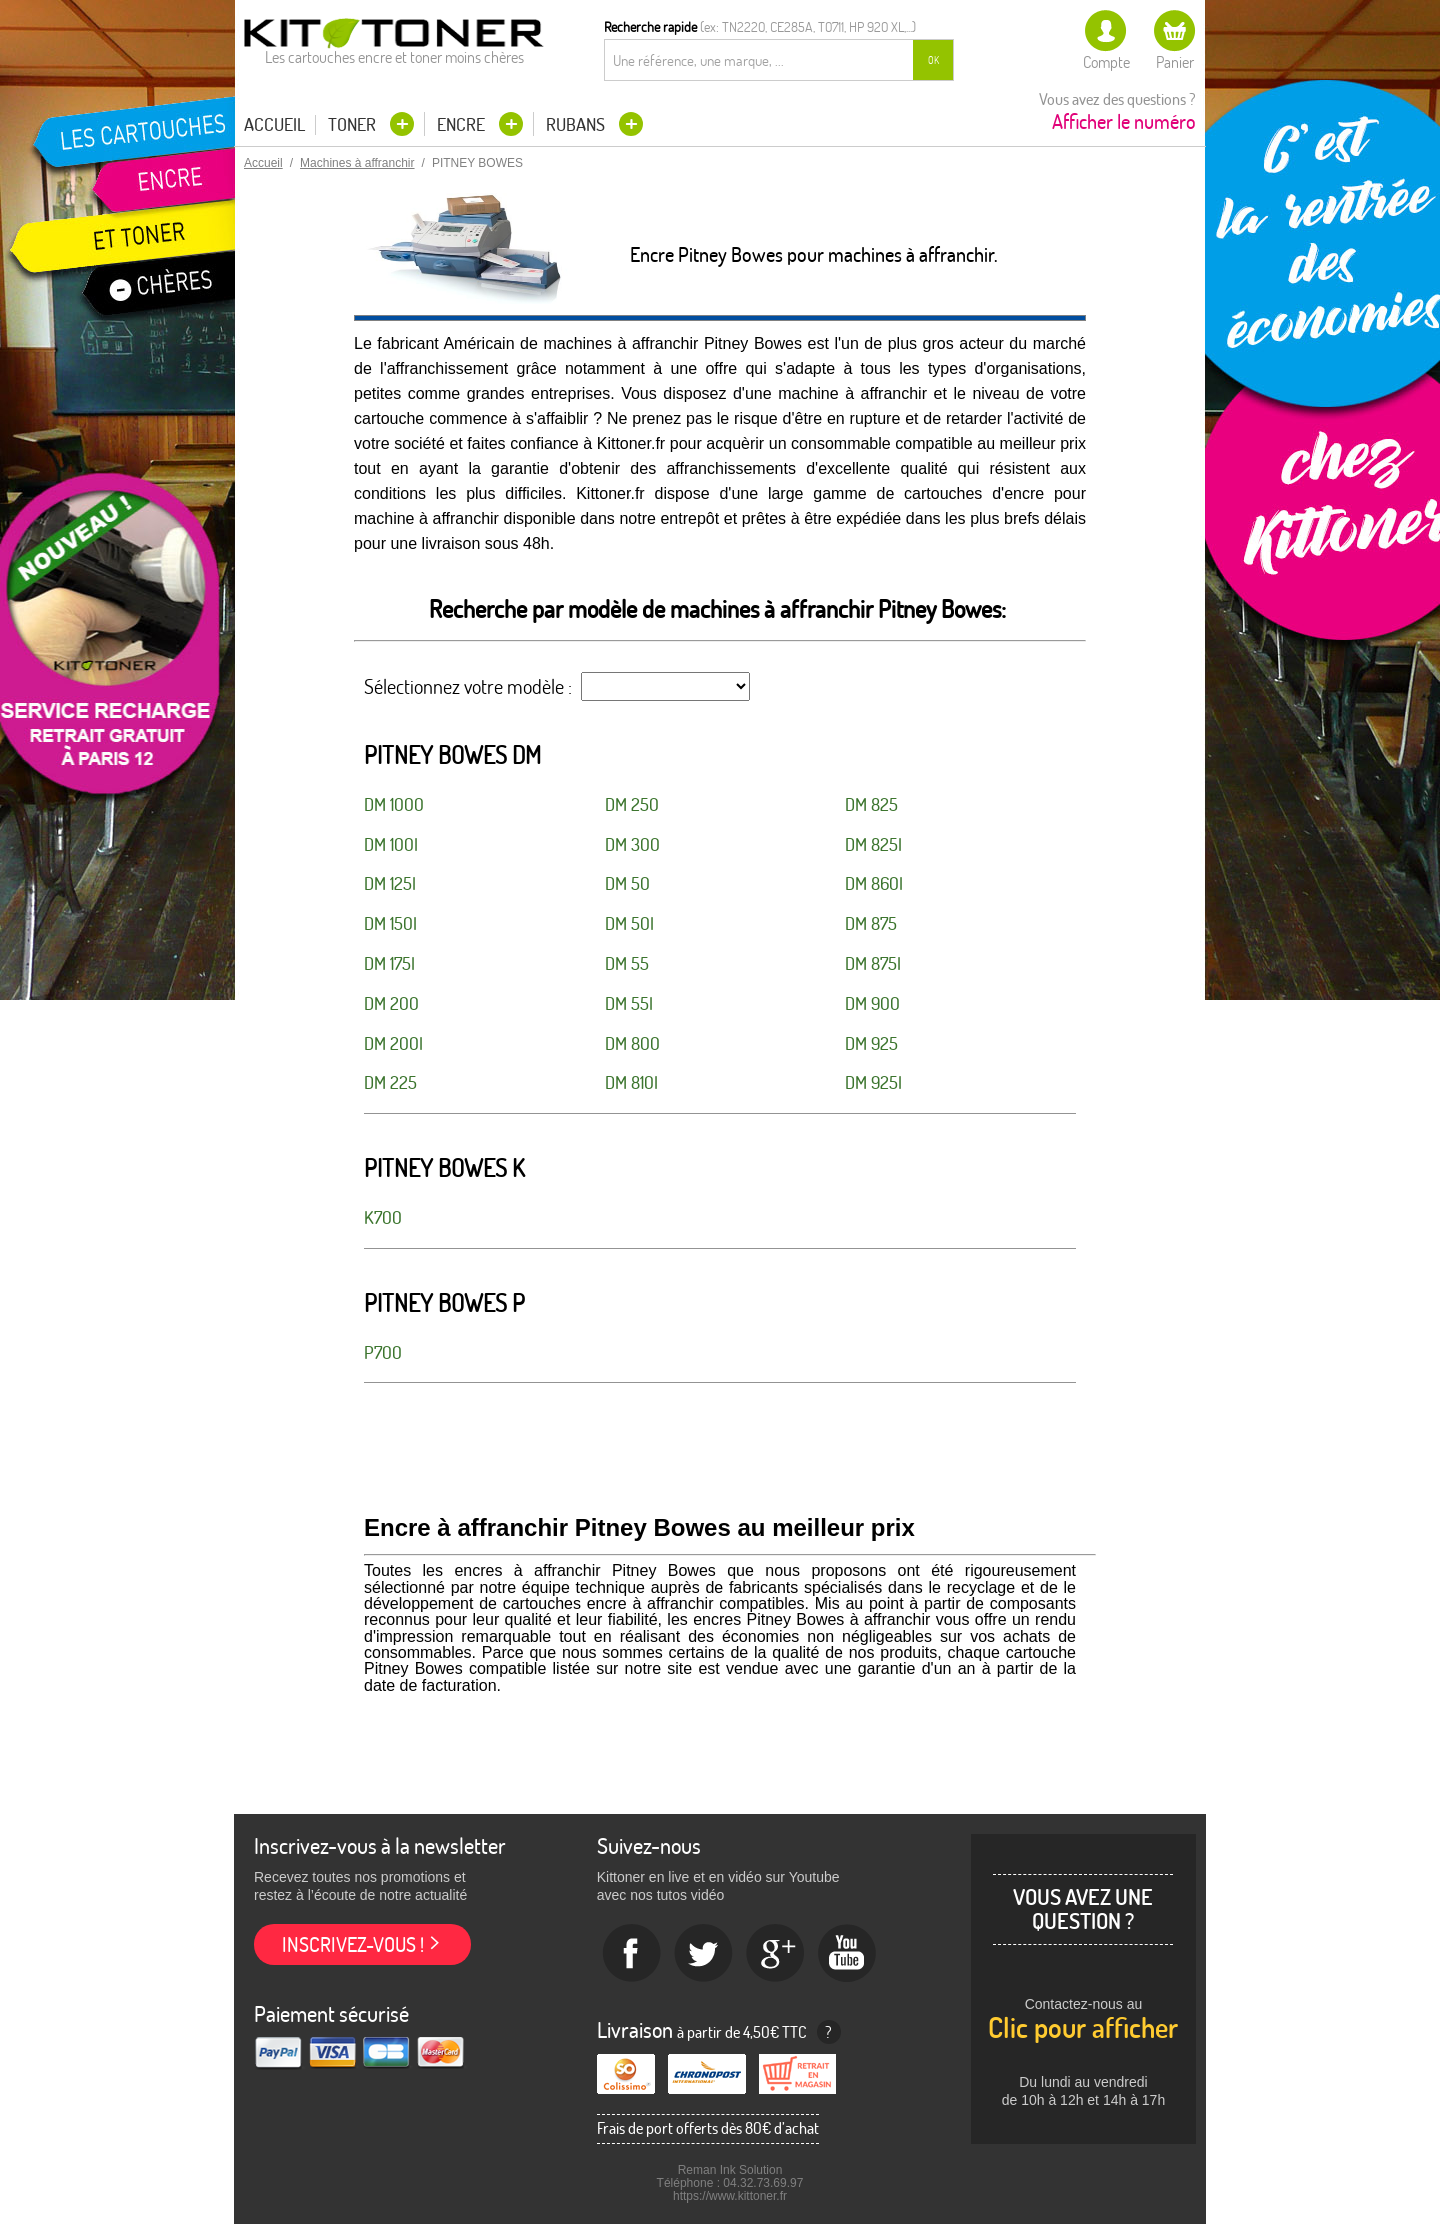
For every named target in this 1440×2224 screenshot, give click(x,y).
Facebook (632, 1954)
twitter (704, 1954)
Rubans (577, 124)
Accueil (274, 125)
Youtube (848, 1954)
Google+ (776, 1954)
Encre (463, 124)
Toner (354, 124)
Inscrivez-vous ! (353, 1944)
